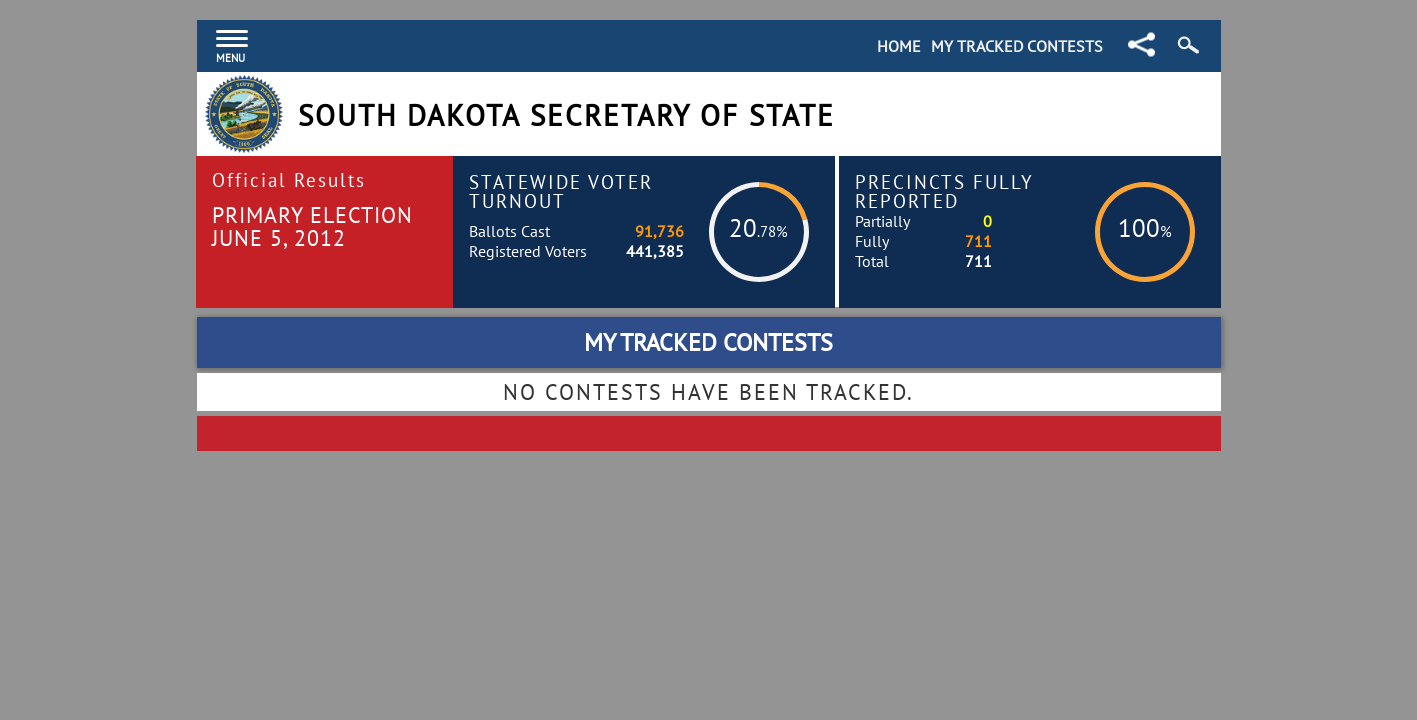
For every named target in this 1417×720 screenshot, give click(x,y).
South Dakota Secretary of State (566, 115)
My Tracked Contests (1017, 46)
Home (899, 46)
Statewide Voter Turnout (561, 191)
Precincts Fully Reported (944, 191)
